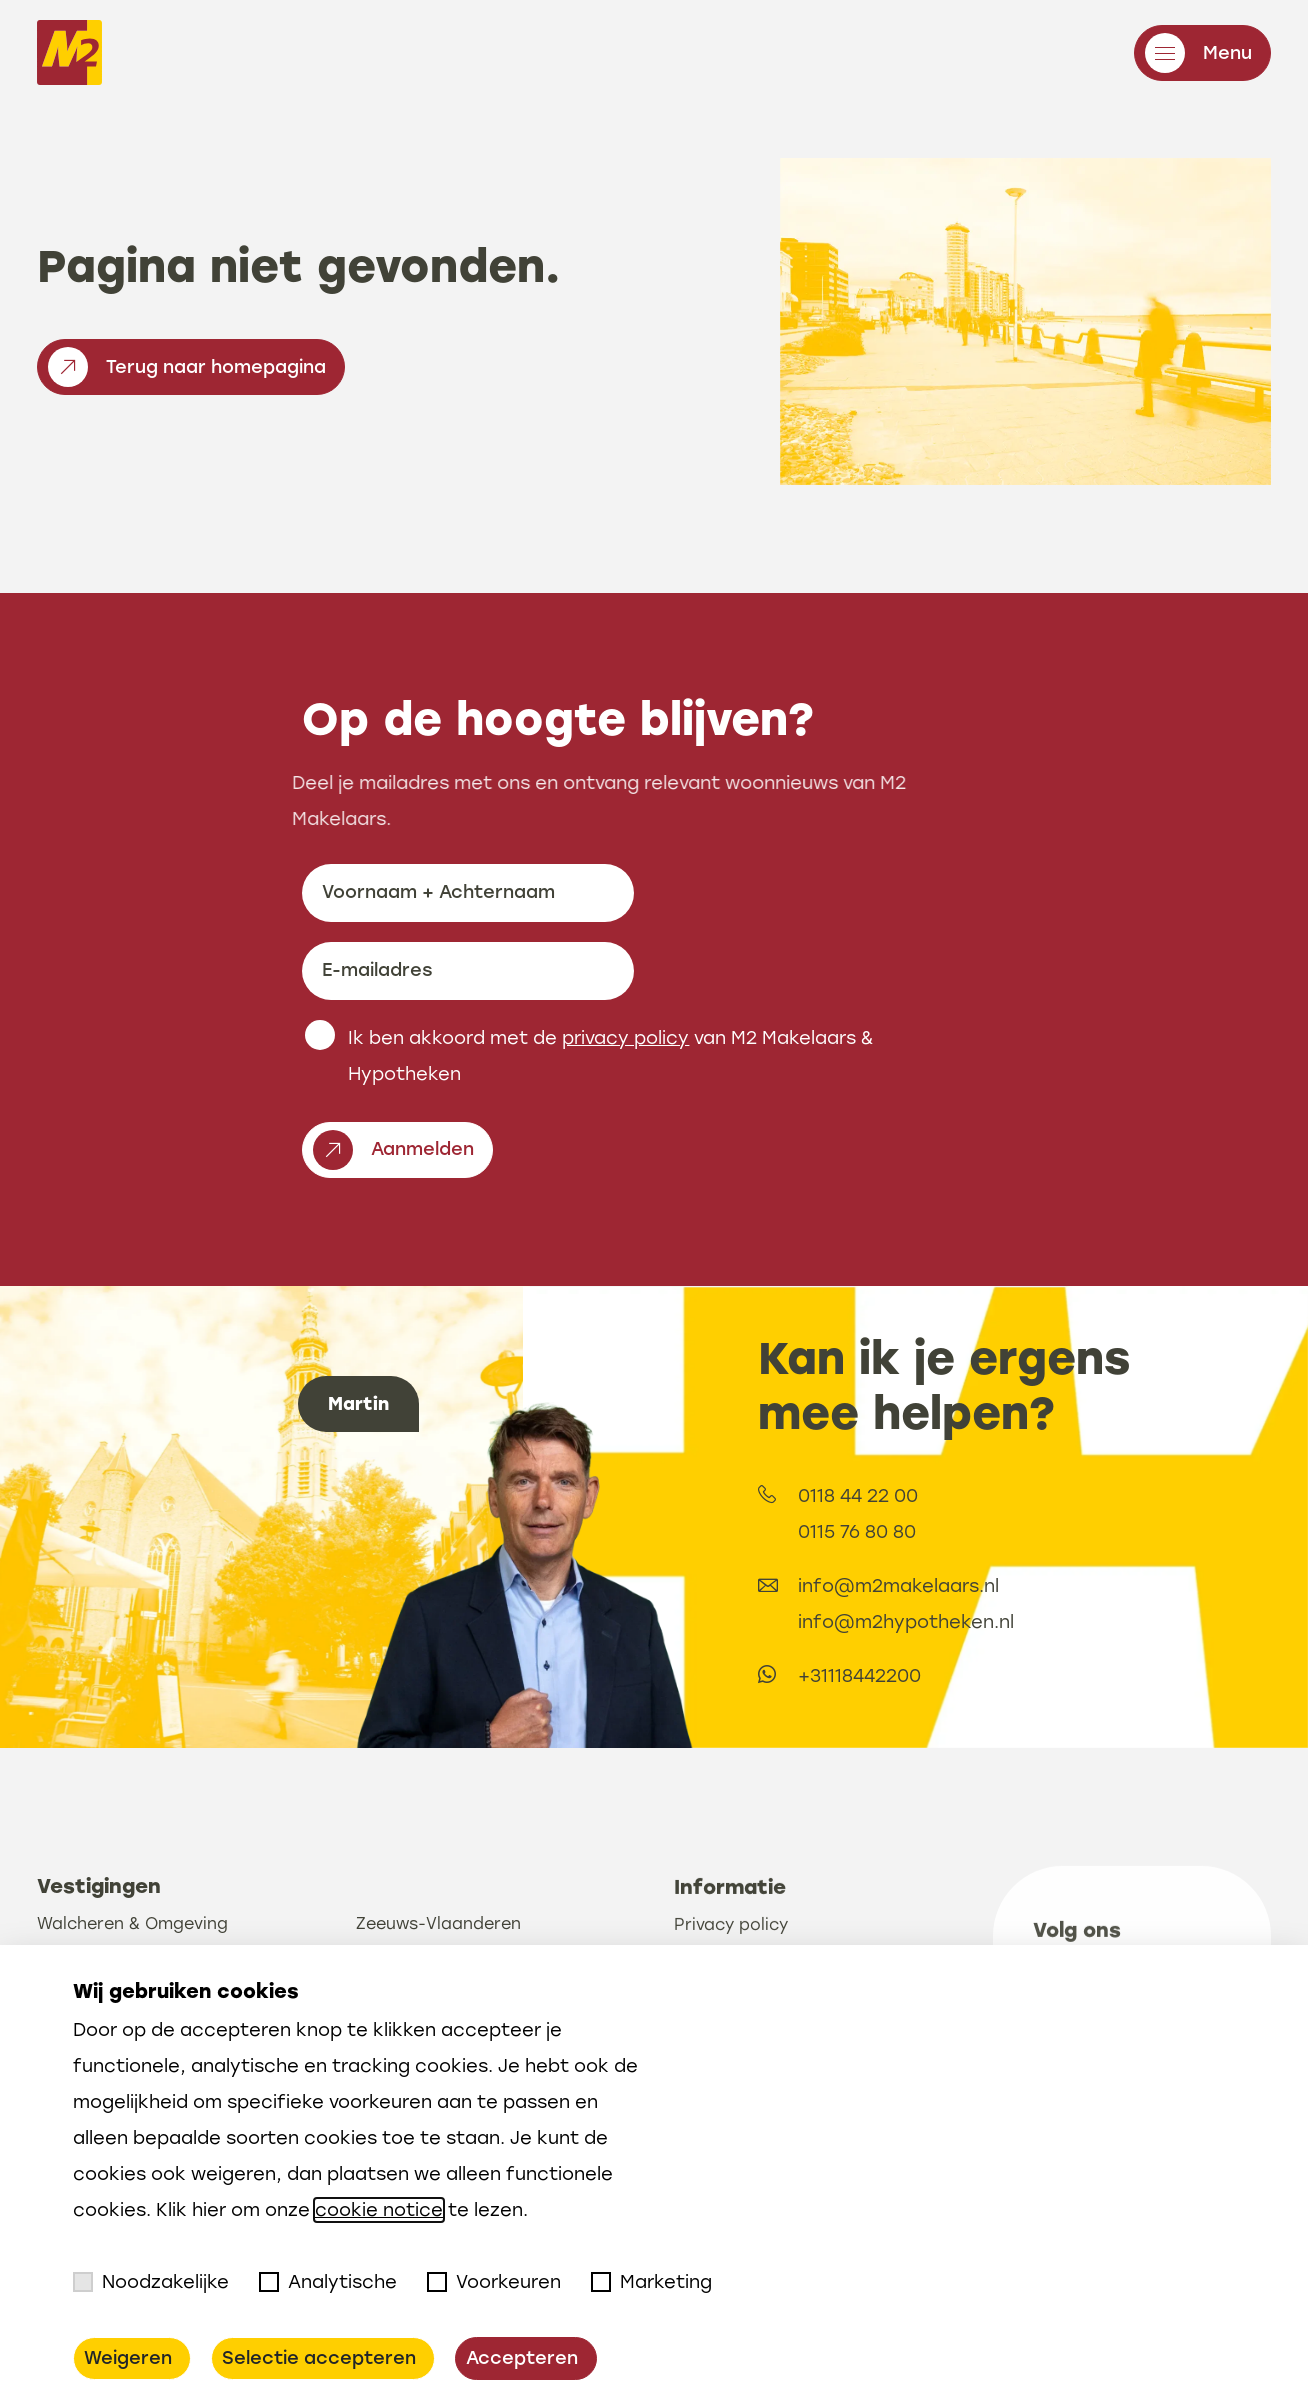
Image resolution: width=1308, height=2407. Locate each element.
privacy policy (625, 1116)
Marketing (651, 2282)
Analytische (328, 2282)
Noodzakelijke (151, 2282)
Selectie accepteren (319, 2358)
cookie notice (379, 2210)
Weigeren (128, 2358)
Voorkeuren (494, 2282)
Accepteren (522, 2358)
